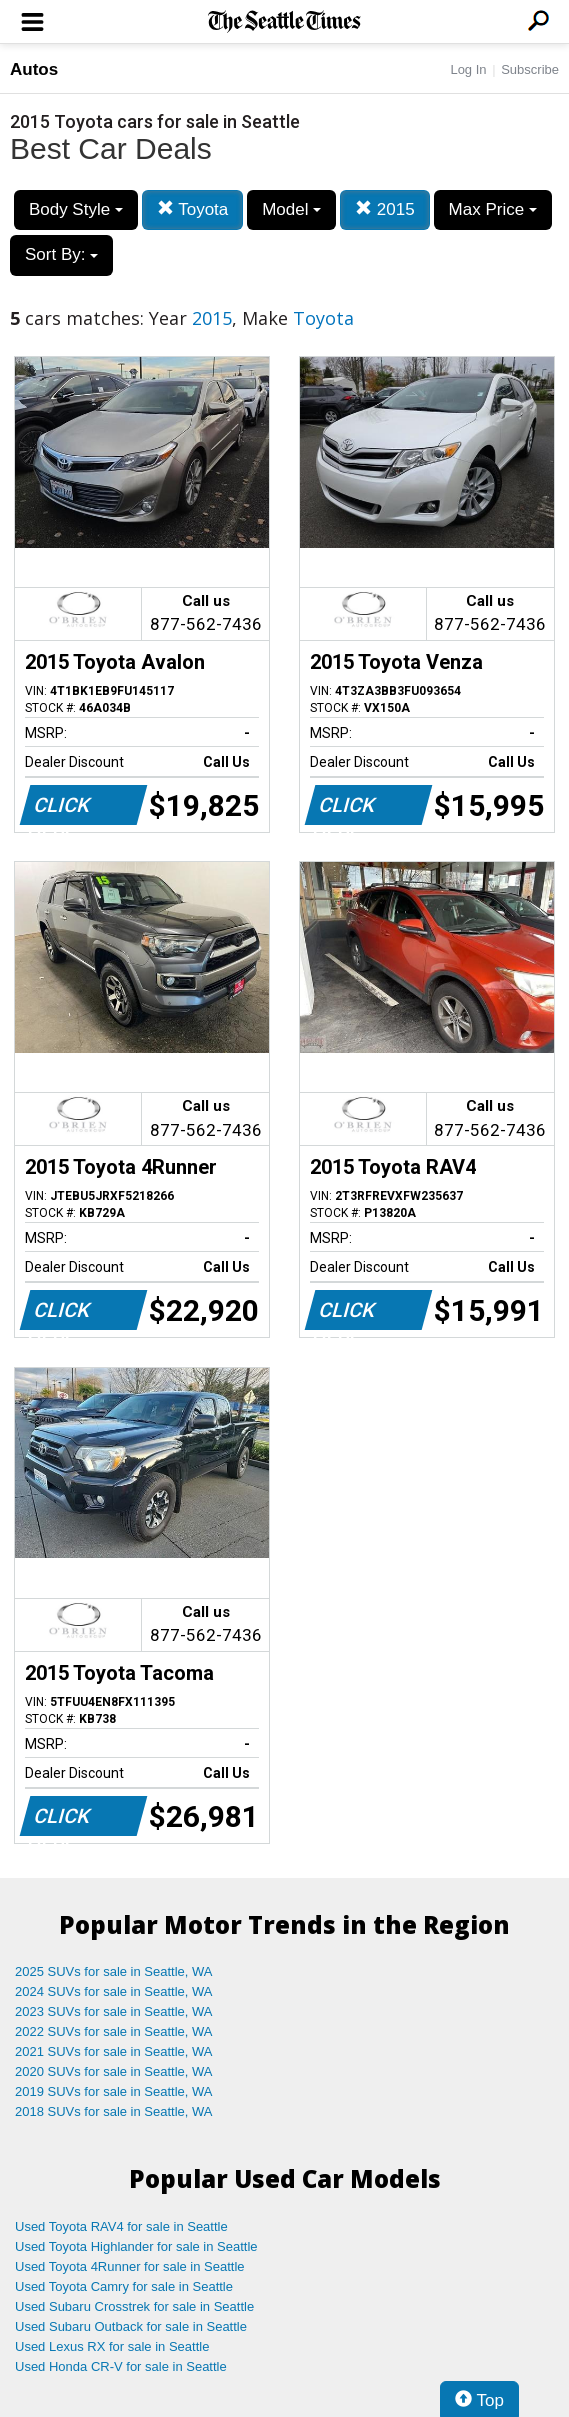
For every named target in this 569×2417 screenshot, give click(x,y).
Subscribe (530, 69)
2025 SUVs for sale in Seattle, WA (114, 1971)
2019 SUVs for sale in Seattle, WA (114, 2091)
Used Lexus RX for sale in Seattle (112, 2346)
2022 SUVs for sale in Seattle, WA (114, 2031)
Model (291, 209)
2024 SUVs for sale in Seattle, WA (114, 1991)
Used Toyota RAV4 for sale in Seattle (121, 2226)
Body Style (76, 209)
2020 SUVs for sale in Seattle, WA (114, 2071)
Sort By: (61, 254)
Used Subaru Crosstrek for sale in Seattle (134, 2306)
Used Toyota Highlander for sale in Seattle (136, 2246)
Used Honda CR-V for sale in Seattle (121, 2366)
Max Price (493, 209)
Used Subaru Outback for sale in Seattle (131, 2326)
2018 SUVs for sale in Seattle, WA (114, 2111)
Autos (34, 69)
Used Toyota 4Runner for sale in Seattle (130, 2266)
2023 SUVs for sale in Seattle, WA (114, 2011)
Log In (468, 69)
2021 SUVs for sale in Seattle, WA (114, 2051)
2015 (385, 209)
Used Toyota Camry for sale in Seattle (124, 2286)
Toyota (193, 209)
